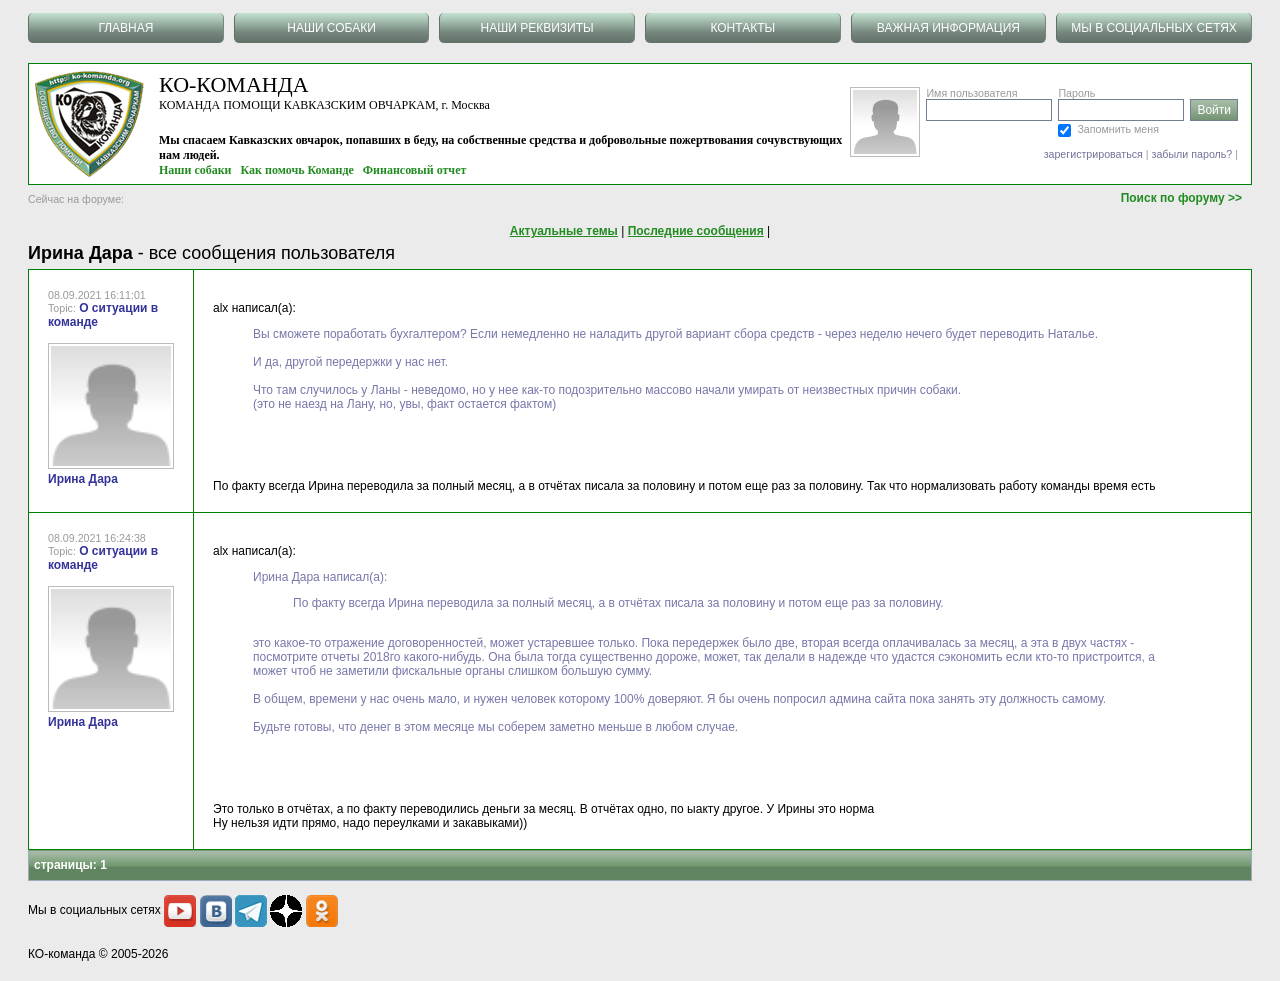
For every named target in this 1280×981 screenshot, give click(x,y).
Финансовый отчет (415, 170)
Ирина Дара (83, 479)
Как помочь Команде (297, 170)
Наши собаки (195, 170)
